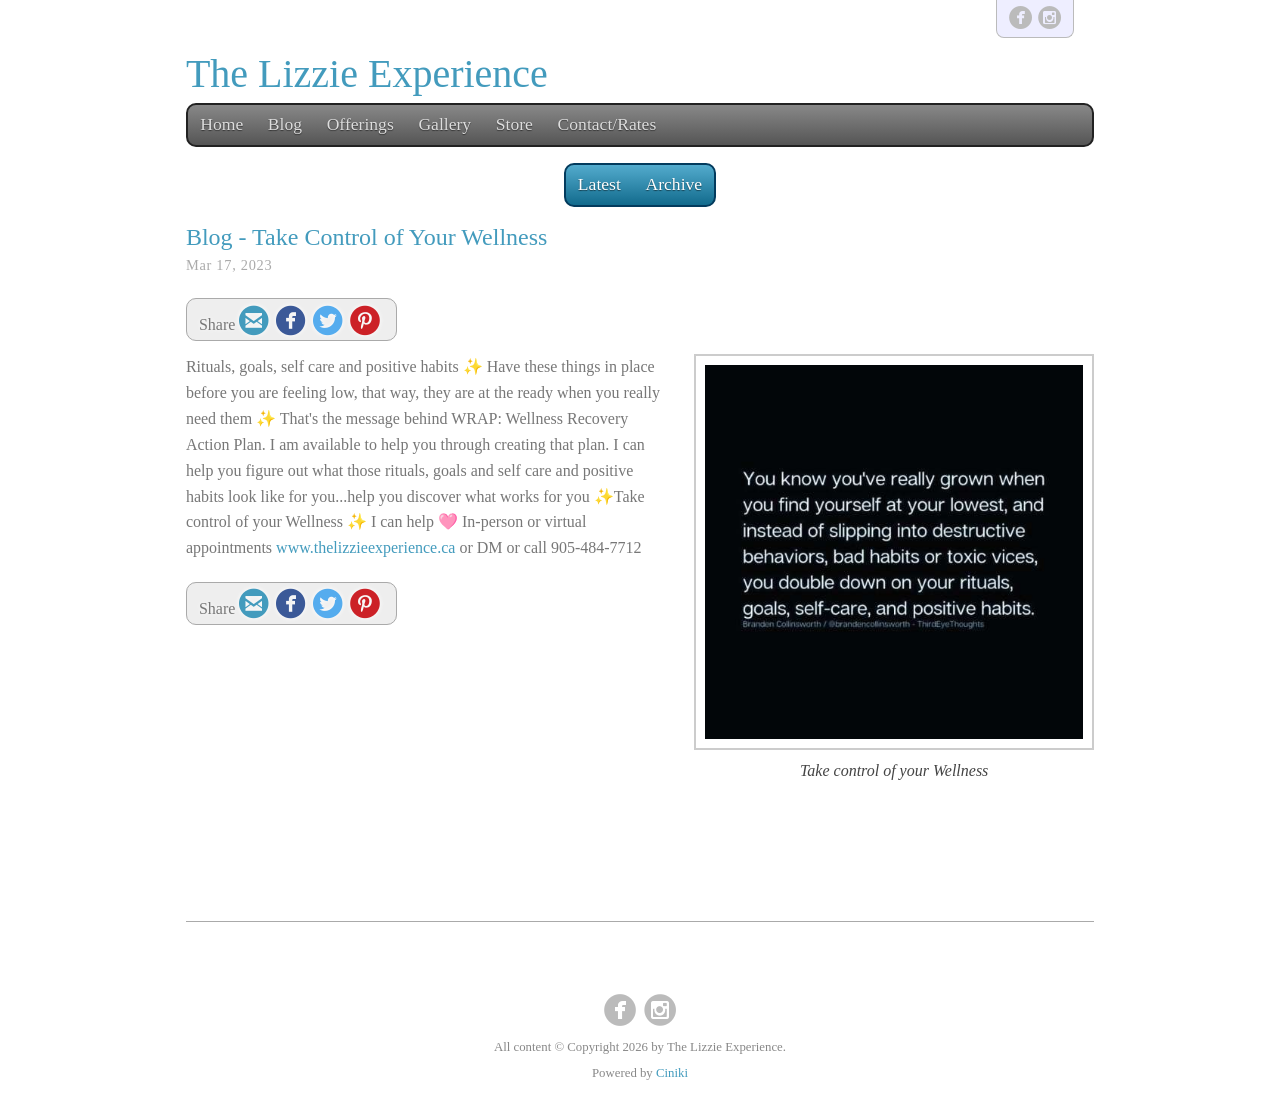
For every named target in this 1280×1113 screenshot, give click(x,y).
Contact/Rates (607, 124)
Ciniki (672, 1073)
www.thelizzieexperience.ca (365, 547)
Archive (673, 184)
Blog (285, 124)
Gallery (444, 124)
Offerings (360, 124)
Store (514, 124)
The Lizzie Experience (367, 73)
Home (221, 124)
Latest (599, 184)
